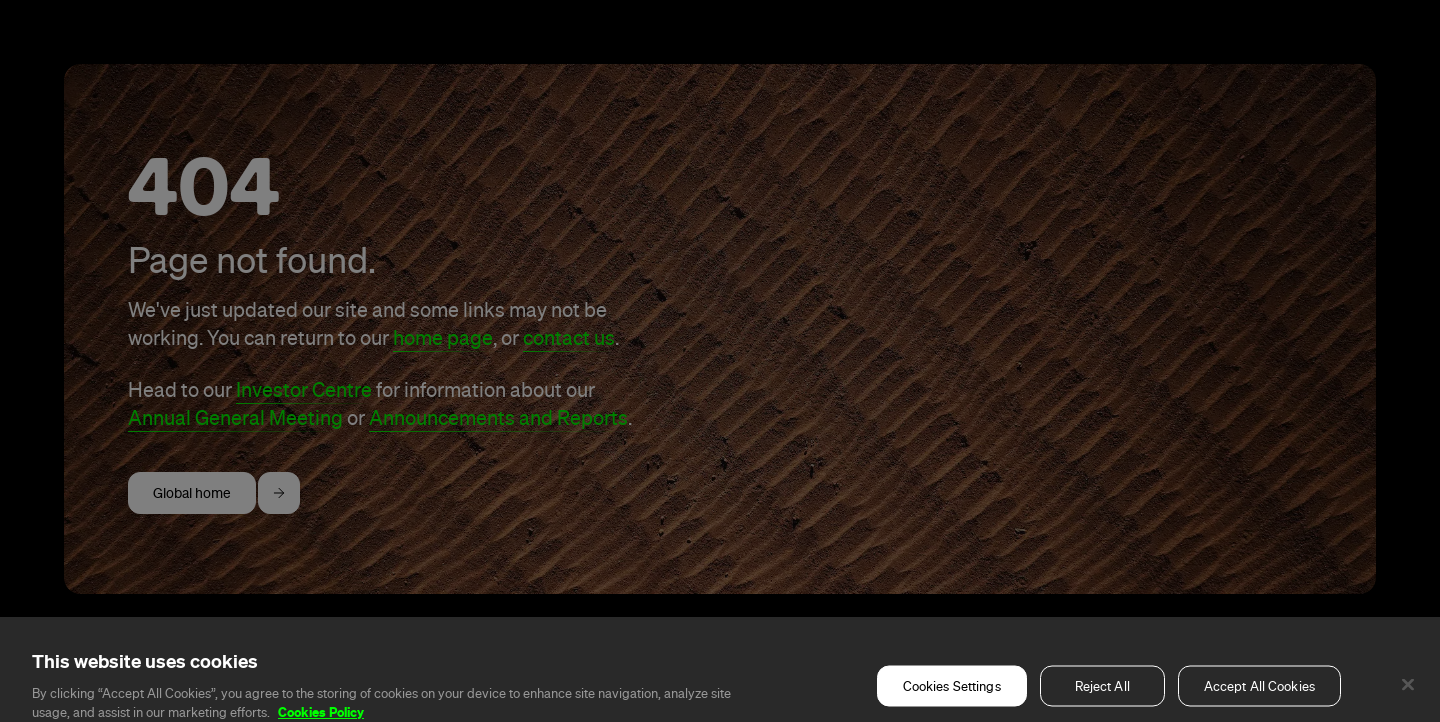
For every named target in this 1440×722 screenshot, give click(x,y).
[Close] (1408, 696)
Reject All (1102, 697)
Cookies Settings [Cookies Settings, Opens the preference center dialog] (952, 697)
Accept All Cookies (1259, 697)
